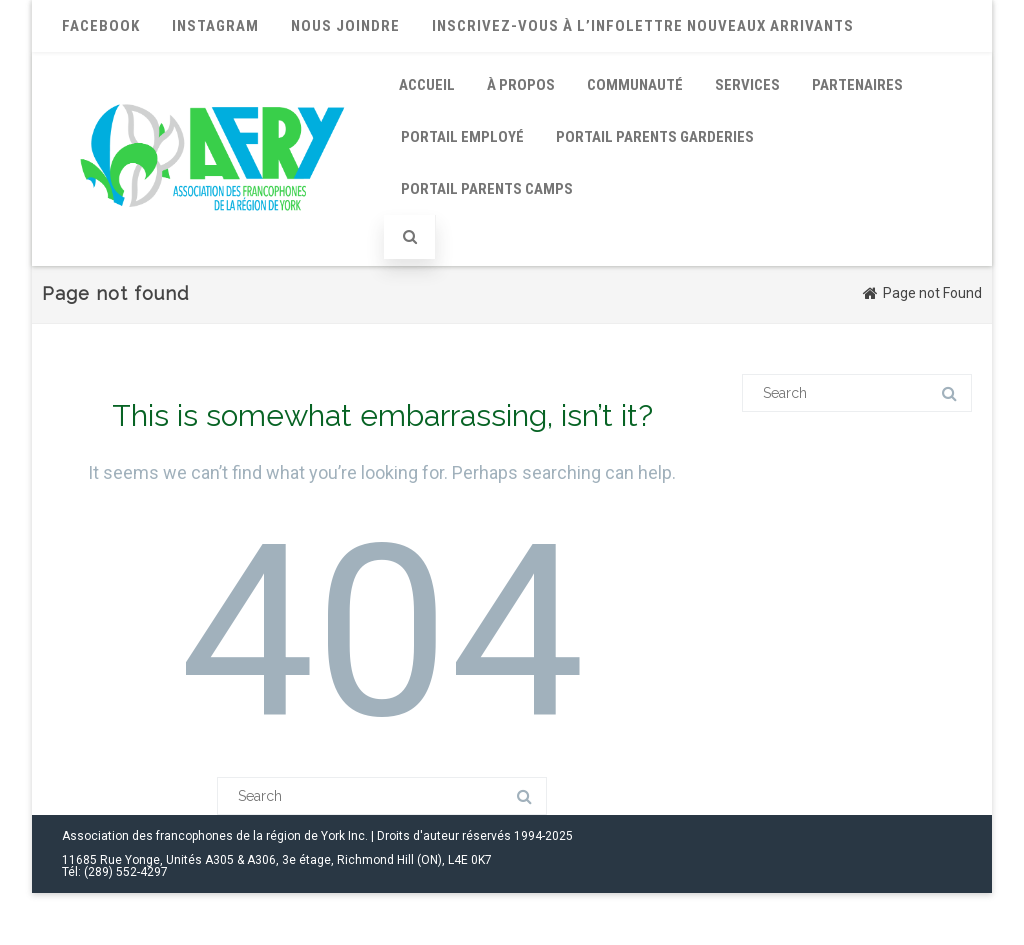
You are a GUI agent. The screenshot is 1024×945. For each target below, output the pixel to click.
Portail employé (462, 137)
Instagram (215, 26)
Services (747, 85)
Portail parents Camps (487, 189)
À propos (521, 85)
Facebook (101, 26)
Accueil (427, 85)
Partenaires (857, 85)
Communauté (635, 85)
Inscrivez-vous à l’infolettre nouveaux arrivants (643, 26)
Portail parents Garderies (655, 137)
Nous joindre (345, 26)
